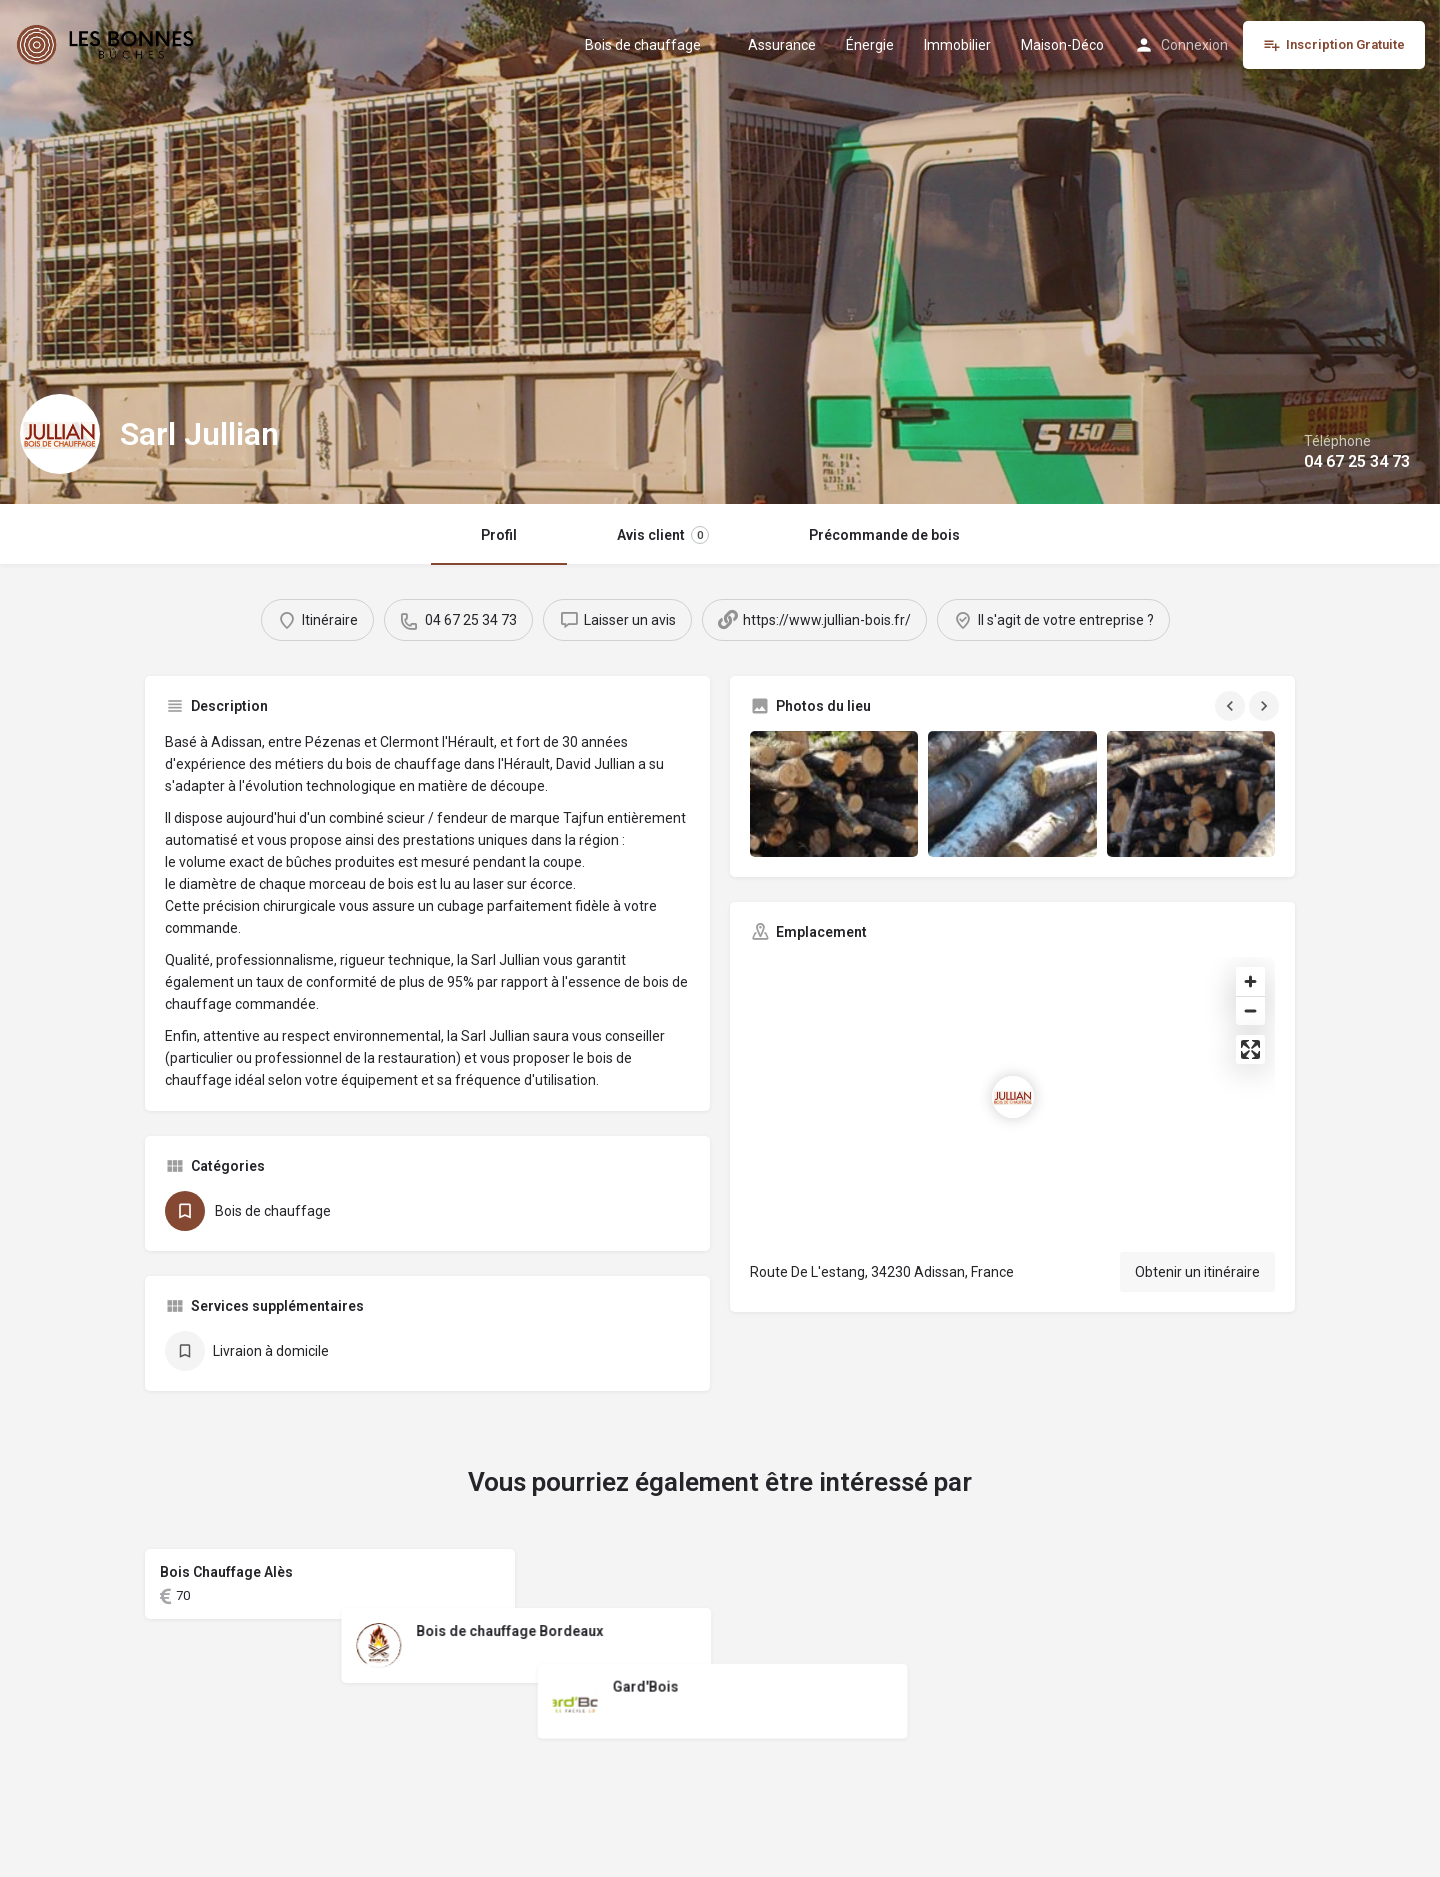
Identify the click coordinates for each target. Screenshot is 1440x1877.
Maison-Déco (1062, 45)
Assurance (782, 45)
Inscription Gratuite (1334, 45)
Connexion (1194, 45)
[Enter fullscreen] (1250, 1049)
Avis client (663, 535)
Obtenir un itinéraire (1197, 1272)
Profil (499, 535)
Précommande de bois (884, 535)
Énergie (870, 45)
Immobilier (957, 45)
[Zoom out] (1250, 1010)
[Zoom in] (1250, 981)
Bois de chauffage (643, 45)
